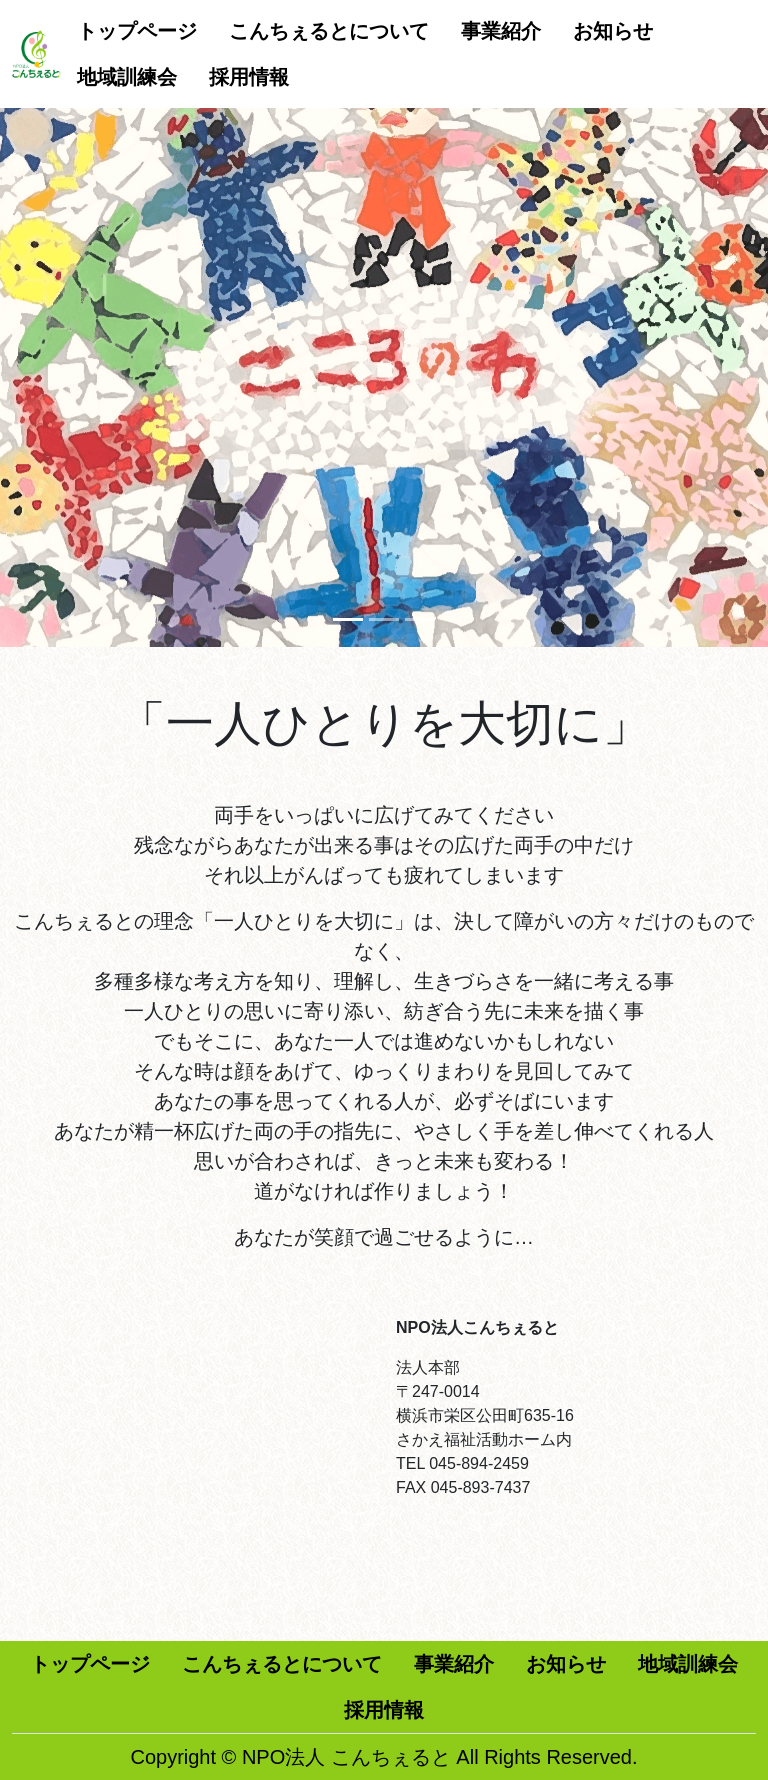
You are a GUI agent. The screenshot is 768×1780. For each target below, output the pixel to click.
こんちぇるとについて (329, 31)
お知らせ (613, 31)
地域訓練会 (127, 77)
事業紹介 (501, 31)
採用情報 (249, 77)
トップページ (137, 31)
